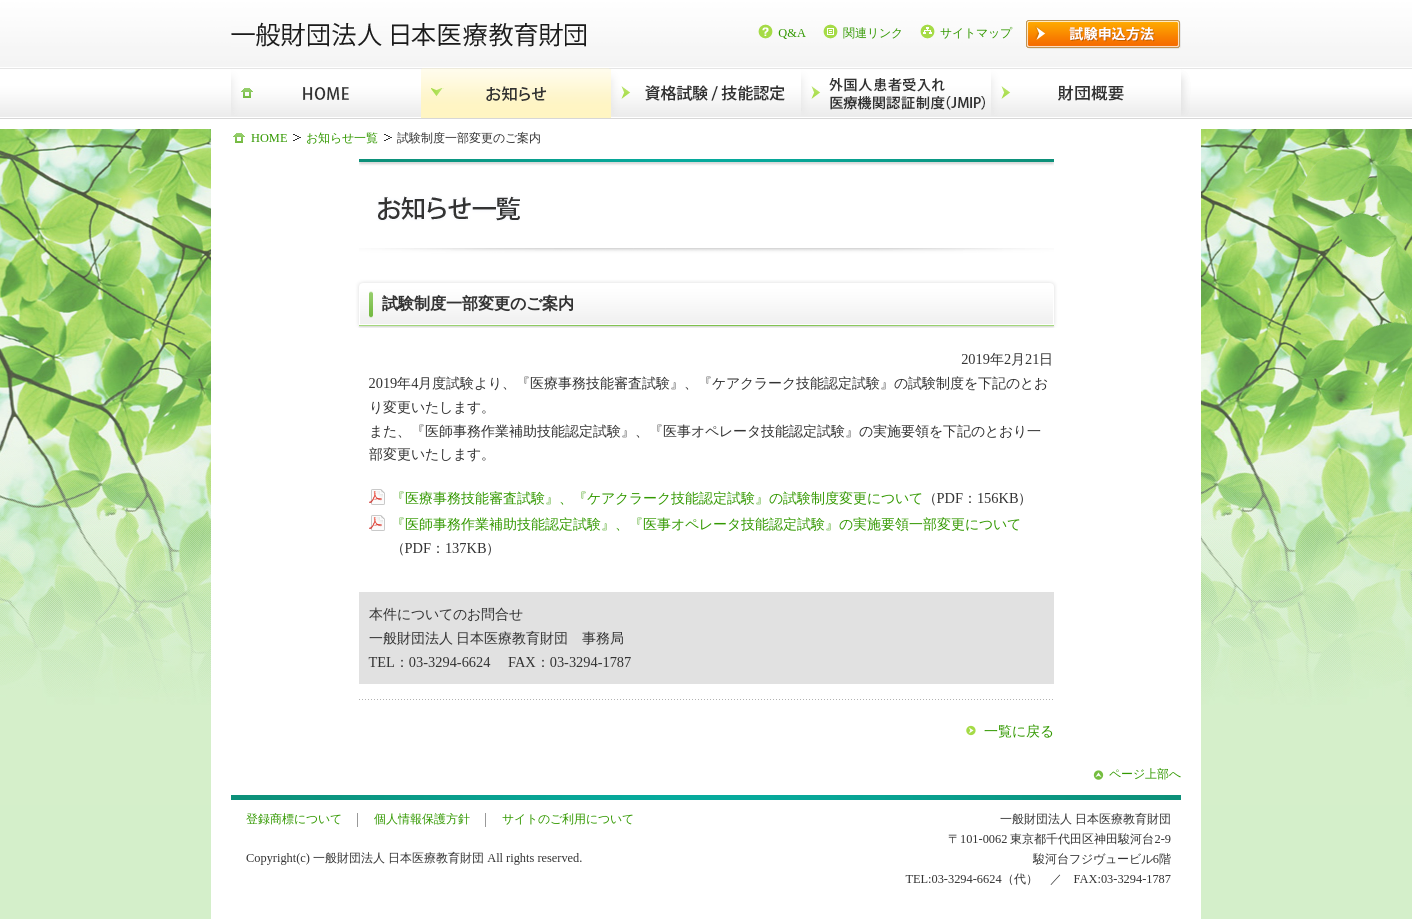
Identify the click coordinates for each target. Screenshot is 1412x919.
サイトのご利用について (568, 819)
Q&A (792, 33)
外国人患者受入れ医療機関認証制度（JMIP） (896, 93)
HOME (326, 93)
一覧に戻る (1019, 731)
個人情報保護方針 (422, 819)
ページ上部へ (1145, 774)
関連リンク (873, 33)
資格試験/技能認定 (706, 93)
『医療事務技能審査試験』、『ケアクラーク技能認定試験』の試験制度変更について (657, 498)
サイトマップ (976, 33)
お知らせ (516, 93)
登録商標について (294, 819)
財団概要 (1086, 93)
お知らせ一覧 (342, 138)
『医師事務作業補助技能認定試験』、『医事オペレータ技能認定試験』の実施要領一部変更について (706, 524)
